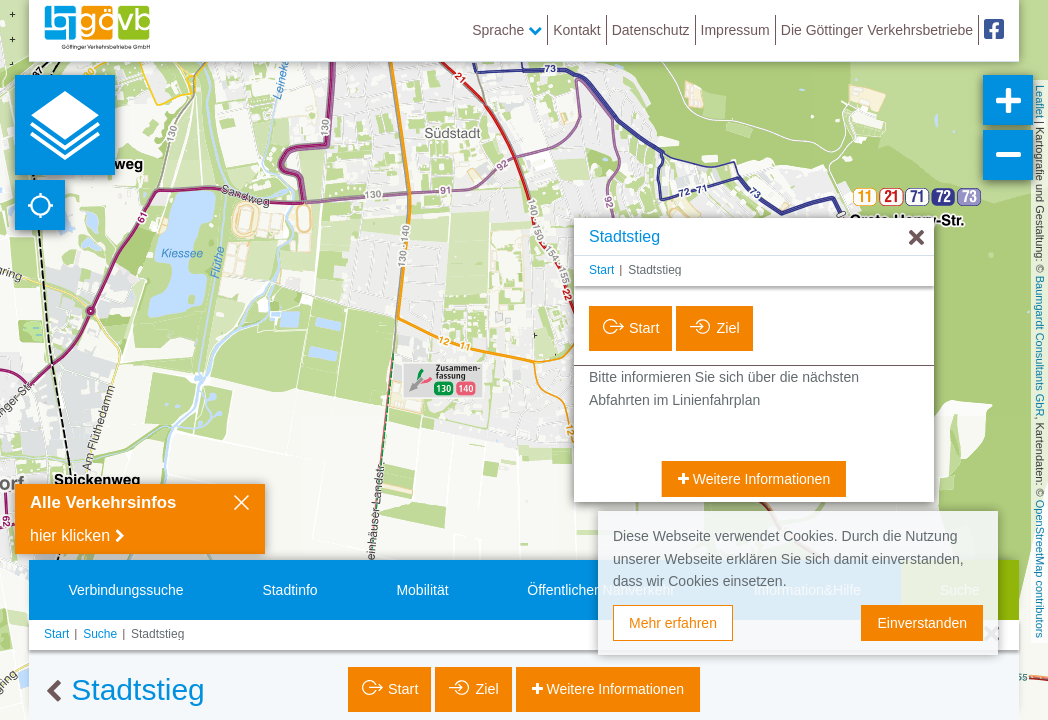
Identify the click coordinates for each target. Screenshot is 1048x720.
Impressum (735, 30)
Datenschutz (651, 30)
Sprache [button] (507, 30)
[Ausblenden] (916, 238)
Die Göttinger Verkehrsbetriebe (877, 30)
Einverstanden (922, 623)
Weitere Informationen (759, 479)
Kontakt (576, 30)
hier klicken (70, 535)
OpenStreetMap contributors (1040, 569)
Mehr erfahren (673, 623)
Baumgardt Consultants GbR (1040, 346)
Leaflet (1040, 101)
